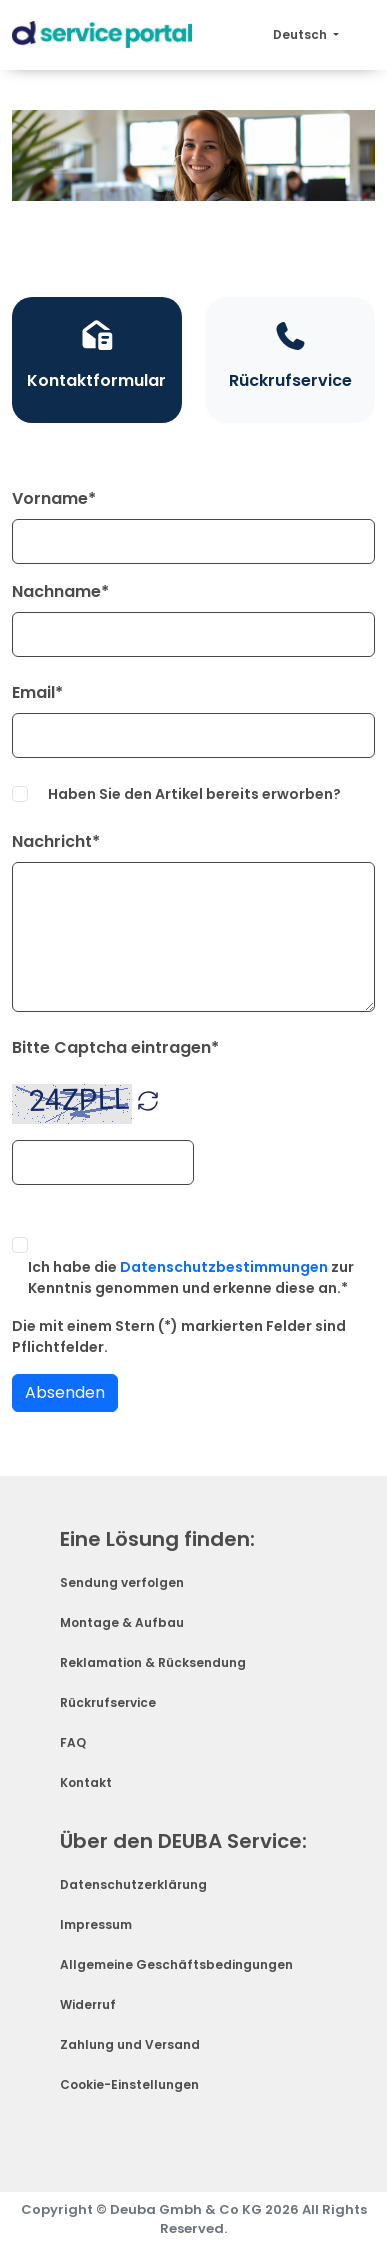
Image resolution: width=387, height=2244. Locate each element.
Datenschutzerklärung (133, 1884)
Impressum (96, 1924)
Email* (37, 692)
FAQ (73, 1742)
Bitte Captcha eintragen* (115, 1047)
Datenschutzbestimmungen (224, 1267)
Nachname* (60, 591)
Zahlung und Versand (130, 2044)
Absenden (65, 1392)
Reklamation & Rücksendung (153, 1662)
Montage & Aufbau (122, 1622)
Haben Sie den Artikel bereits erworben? (194, 794)
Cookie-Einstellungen (129, 2084)
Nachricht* (56, 841)
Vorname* (54, 498)
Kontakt (86, 1782)
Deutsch (301, 34)
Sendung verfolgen (122, 1582)
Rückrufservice (108, 1702)
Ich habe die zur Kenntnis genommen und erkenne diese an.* (191, 1277)
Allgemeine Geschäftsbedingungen (176, 1964)
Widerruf (88, 2004)
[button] (148, 1099)
